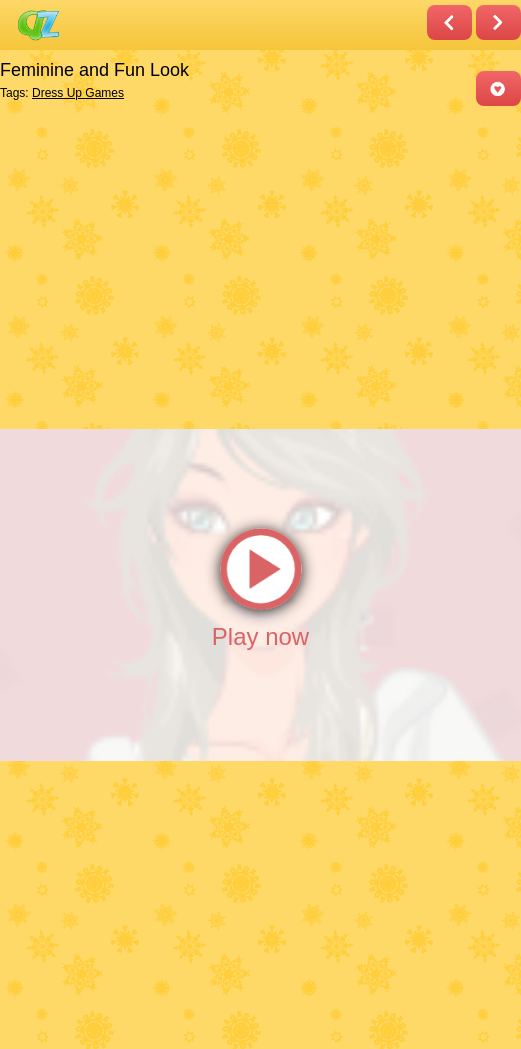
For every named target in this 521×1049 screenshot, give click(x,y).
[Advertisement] (255, 266)
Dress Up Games (78, 93)
